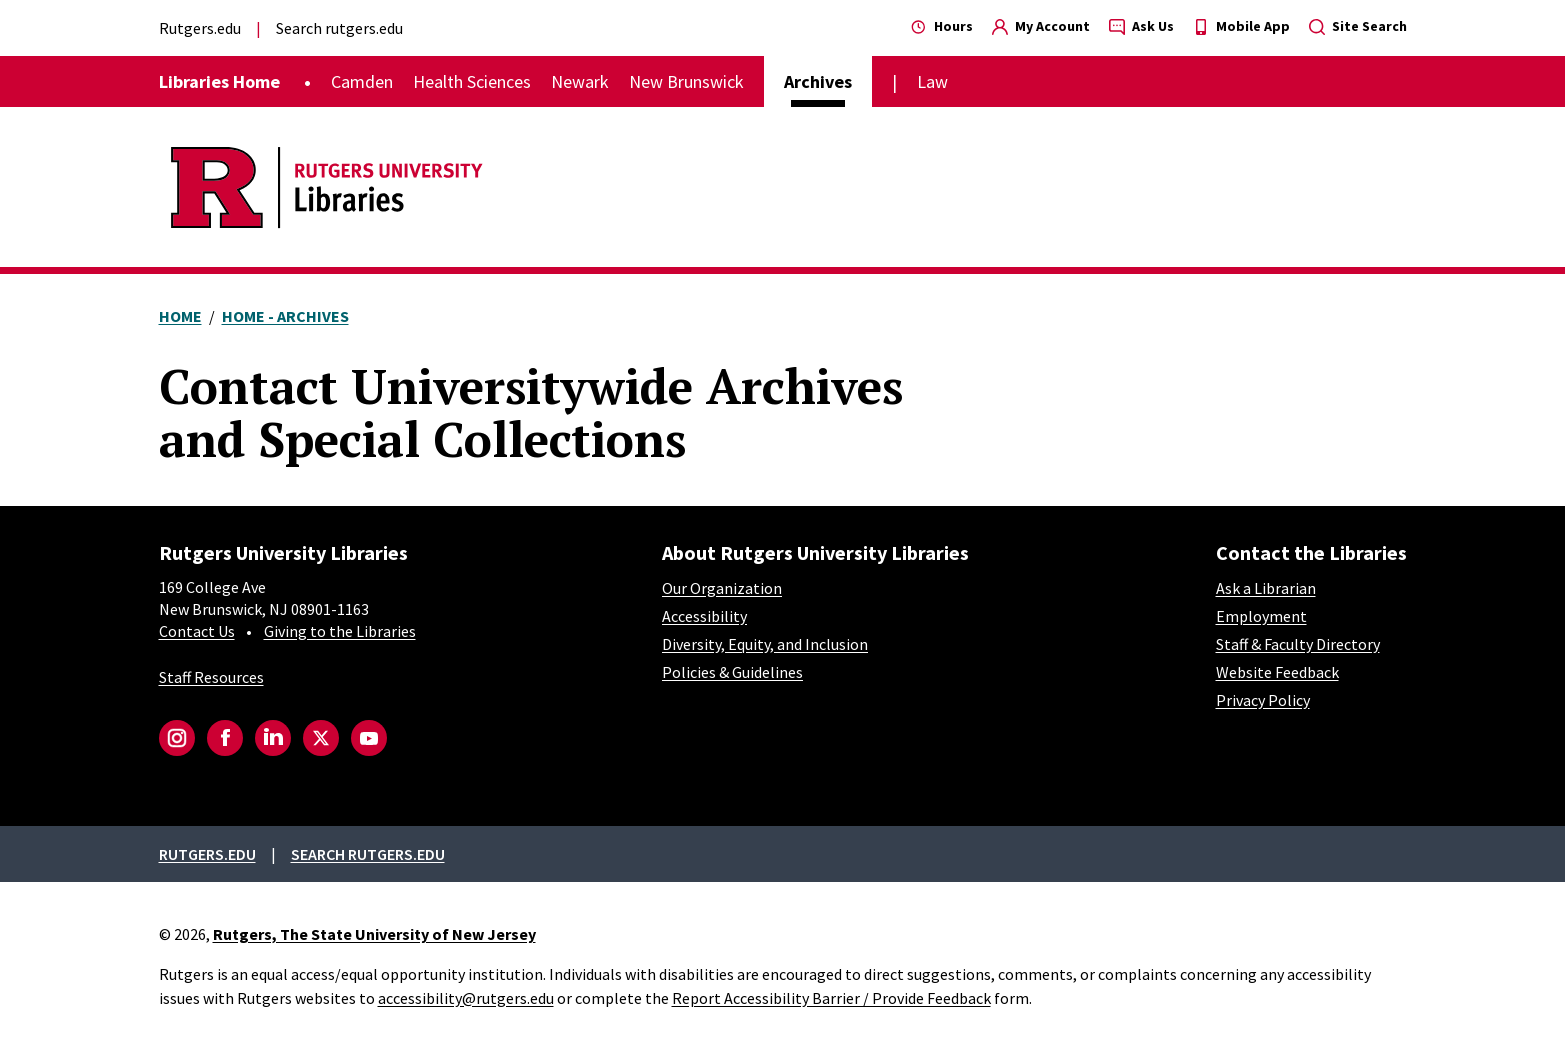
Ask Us (1141, 26)
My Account (1041, 26)
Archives (818, 81)
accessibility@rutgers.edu (466, 998)
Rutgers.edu (200, 28)
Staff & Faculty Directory (1298, 644)
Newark (580, 81)
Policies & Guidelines (732, 672)
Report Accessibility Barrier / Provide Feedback (831, 998)
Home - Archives (285, 316)
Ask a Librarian (1266, 588)
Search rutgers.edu (339, 28)
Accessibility (704, 616)
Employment (1261, 616)
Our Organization (722, 588)
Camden (362, 81)
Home (180, 316)
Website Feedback (1277, 672)
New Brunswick (686, 81)
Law (932, 81)
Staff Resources (211, 677)
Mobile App (1241, 26)
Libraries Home (219, 81)
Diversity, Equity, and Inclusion (765, 644)
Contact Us (197, 631)
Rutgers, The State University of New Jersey (374, 934)
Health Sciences (472, 81)
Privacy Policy (1263, 700)
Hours (942, 26)
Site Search (1358, 26)
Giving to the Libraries (340, 631)
